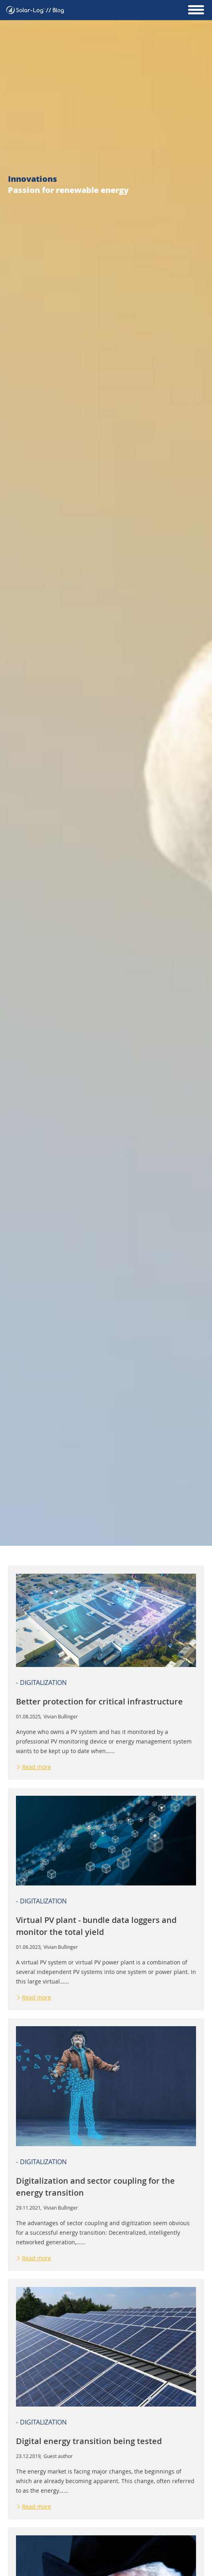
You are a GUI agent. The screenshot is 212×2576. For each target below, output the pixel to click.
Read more (36, 1767)
